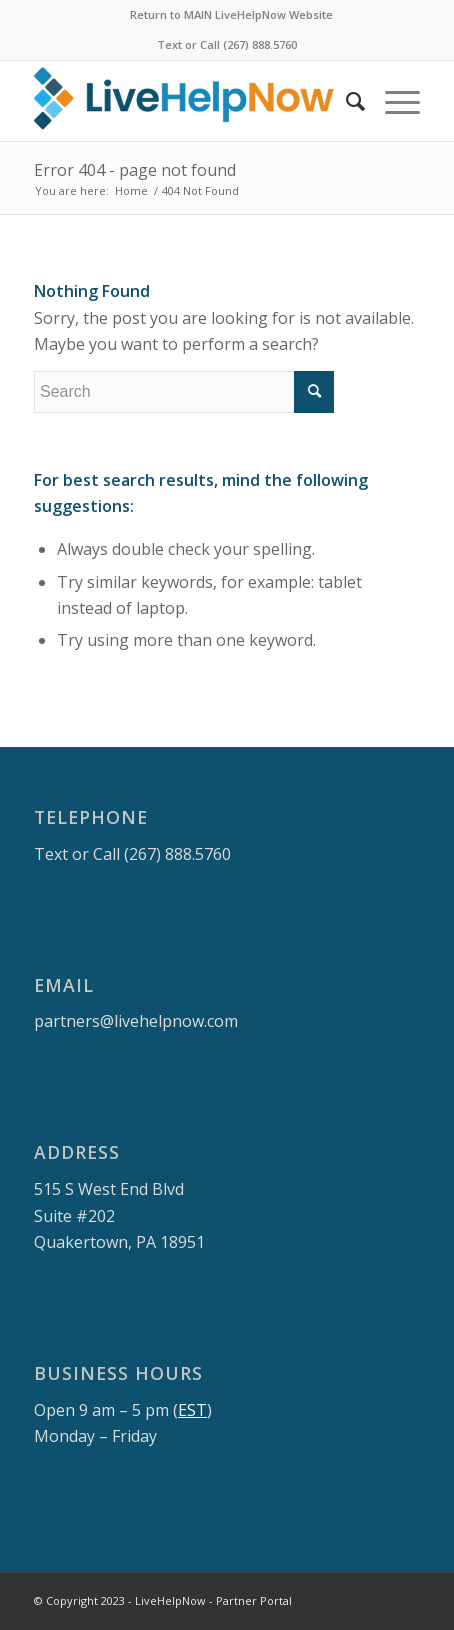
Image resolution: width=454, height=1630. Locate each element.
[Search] (345, 101)
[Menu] (392, 101)
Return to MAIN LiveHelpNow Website (231, 14)
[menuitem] (231, 15)
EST (192, 1410)
